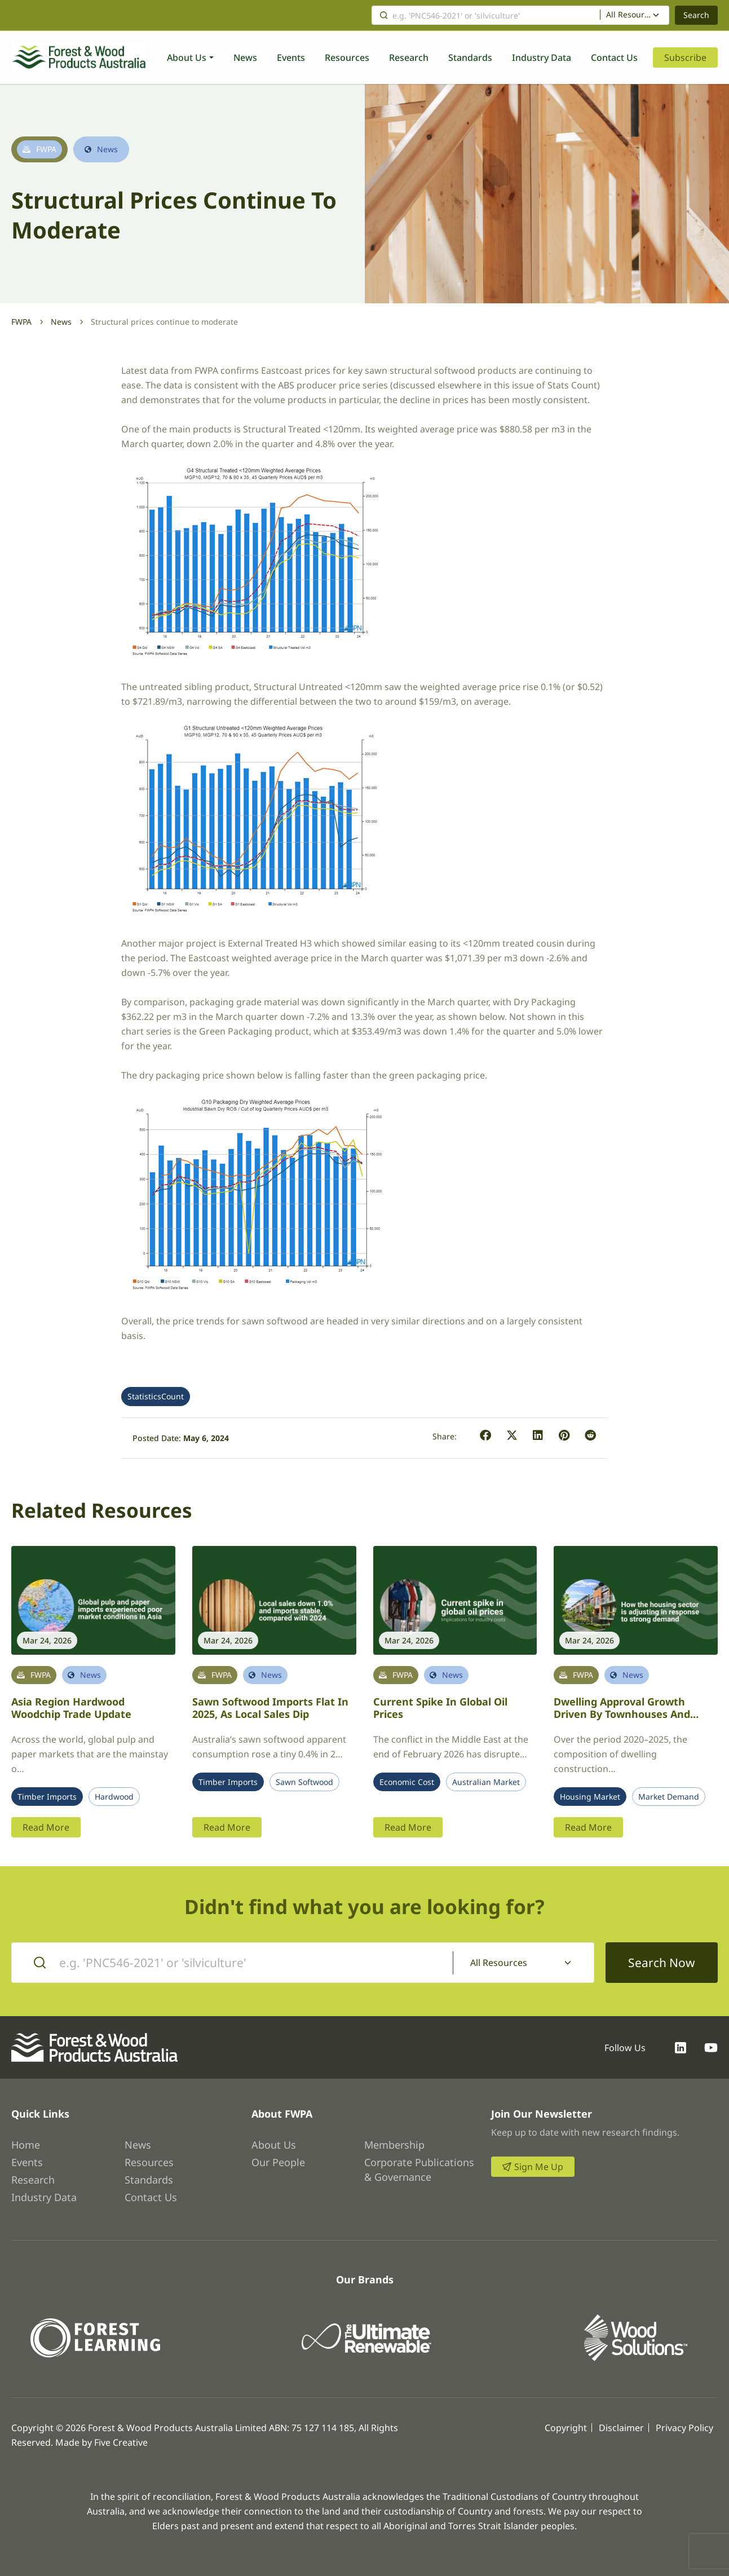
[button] (485, 1435)
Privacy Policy (684, 2427)
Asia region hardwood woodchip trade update (71, 1708)
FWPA (21, 321)
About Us (186, 57)
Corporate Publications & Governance (419, 2169)
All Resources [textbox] (629, 15)
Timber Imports (47, 1797)
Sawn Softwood (304, 1782)
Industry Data (541, 57)
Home (25, 2144)
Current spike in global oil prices (440, 1708)
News (245, 57)
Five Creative (121, 2442)
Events (291, 57)
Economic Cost (406, 1782)
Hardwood (114, 1797)
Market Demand (668, 1797)
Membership (394, 2144)
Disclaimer (621, 2427)
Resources (347, 57)
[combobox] (634, 15)
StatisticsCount (155, 1396)
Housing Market (590, 1797)
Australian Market (486, 1782)
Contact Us (614, 57)
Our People (278, 2162)
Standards (470, 57)
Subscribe (685, 57)
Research (408, 57)
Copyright (566, 2427)
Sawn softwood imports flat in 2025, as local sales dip (270, 1708)
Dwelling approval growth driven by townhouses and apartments (622, 1714)
